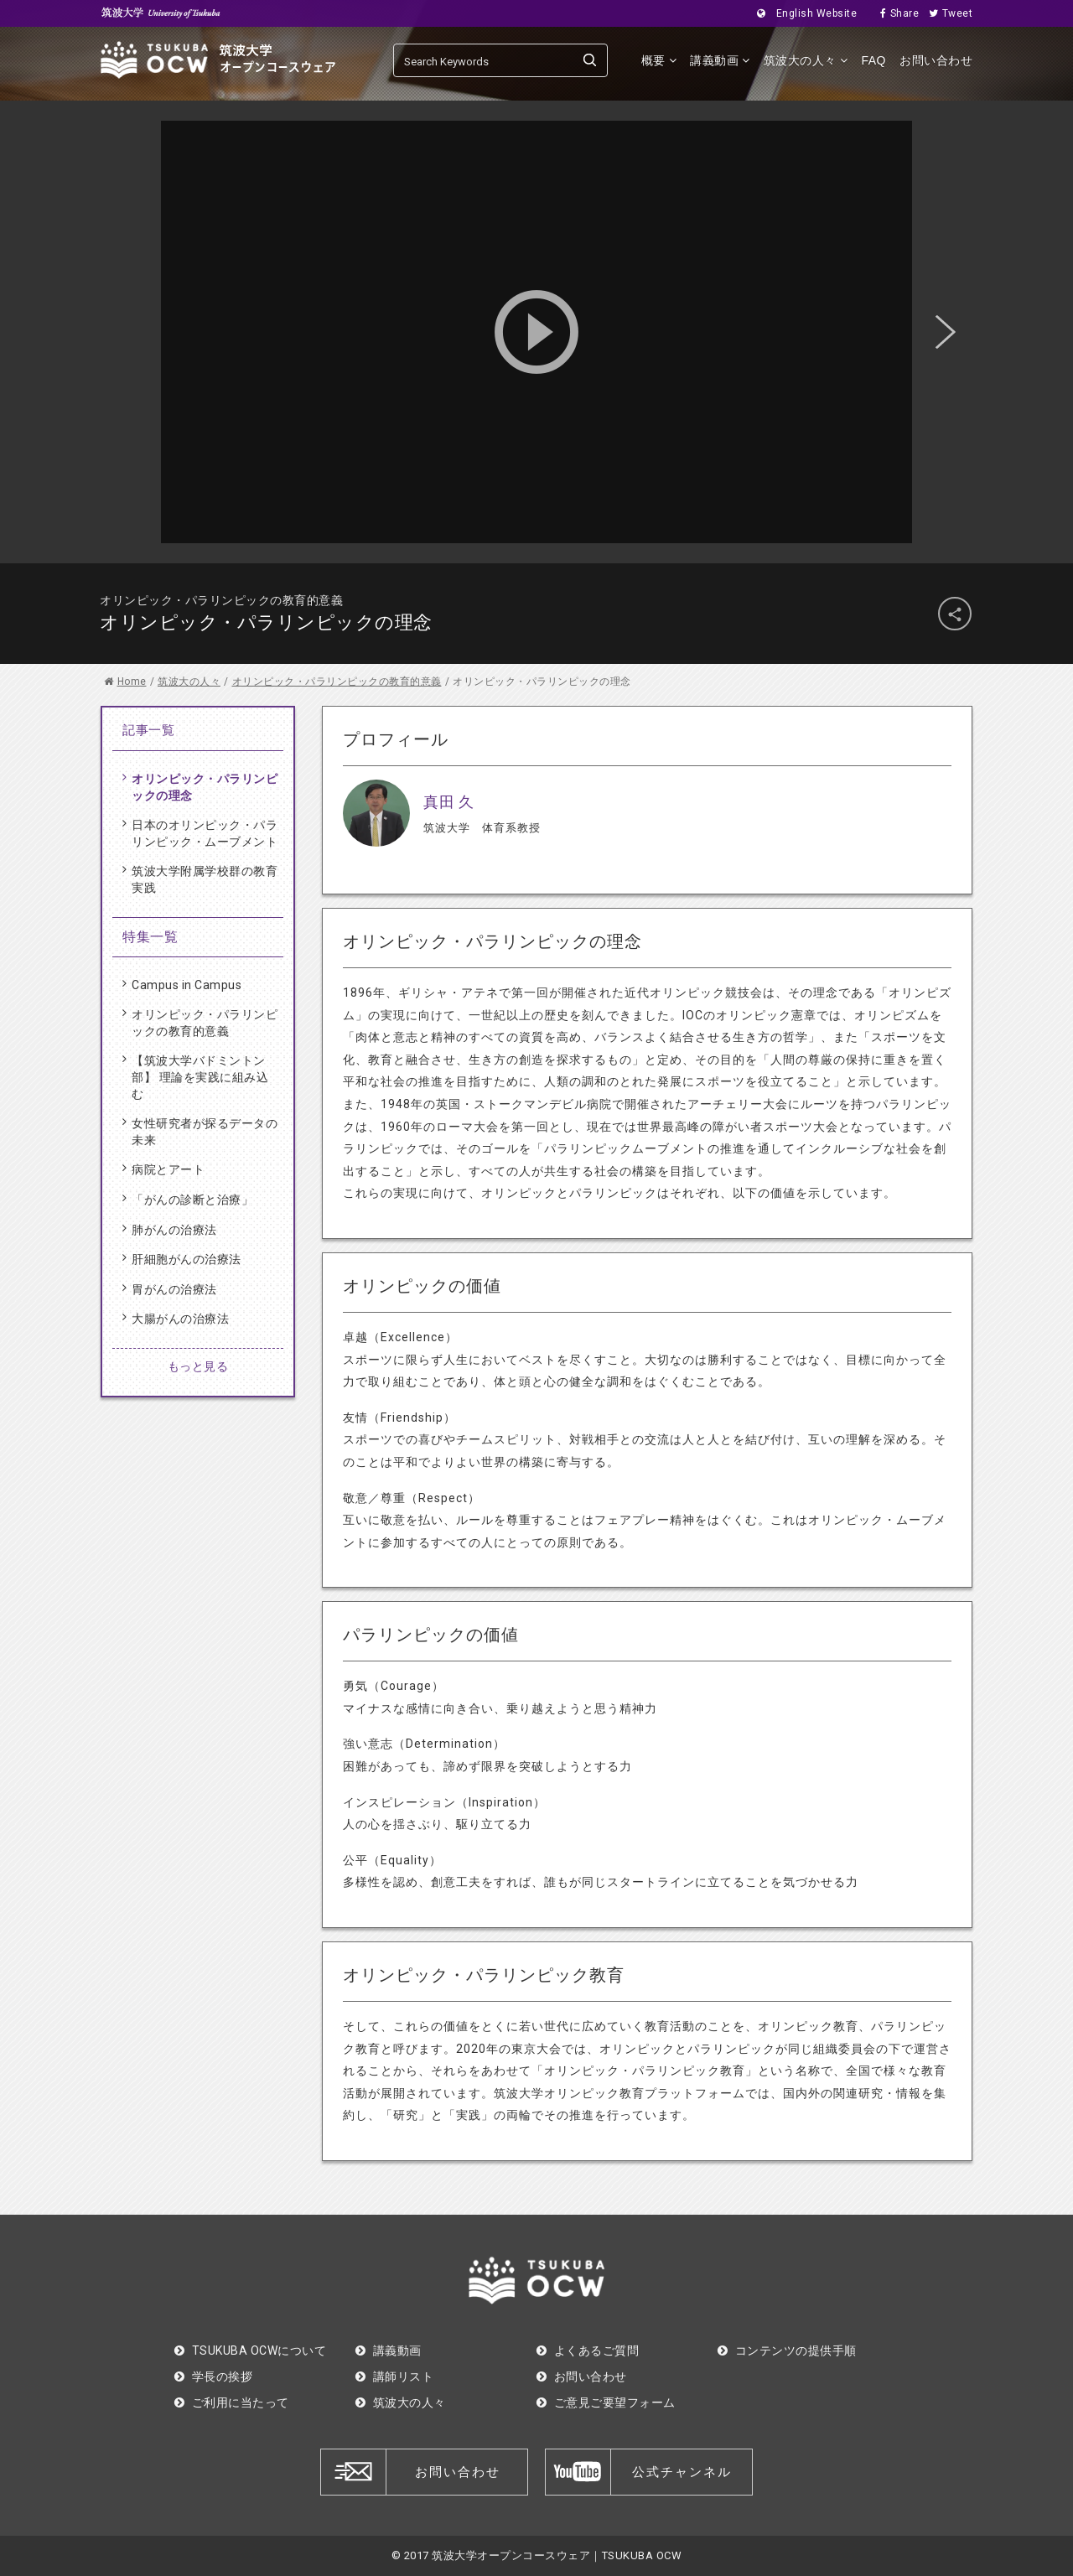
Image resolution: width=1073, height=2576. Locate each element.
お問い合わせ (935, 60)
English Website (802, 13)
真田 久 (448, 802)
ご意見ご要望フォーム (606, 2402)
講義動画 (720, 60)
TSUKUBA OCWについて (250, 2350)
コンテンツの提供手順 (787, 2350)
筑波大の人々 (806, 60)
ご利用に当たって (231, 2402)
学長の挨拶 (213, 2376)
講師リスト (394, 2376)
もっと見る (198, 1366)
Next (946, 332)
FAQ (873, 60)
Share (894, 13)
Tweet (945, 13)
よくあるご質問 (587, 2350)
